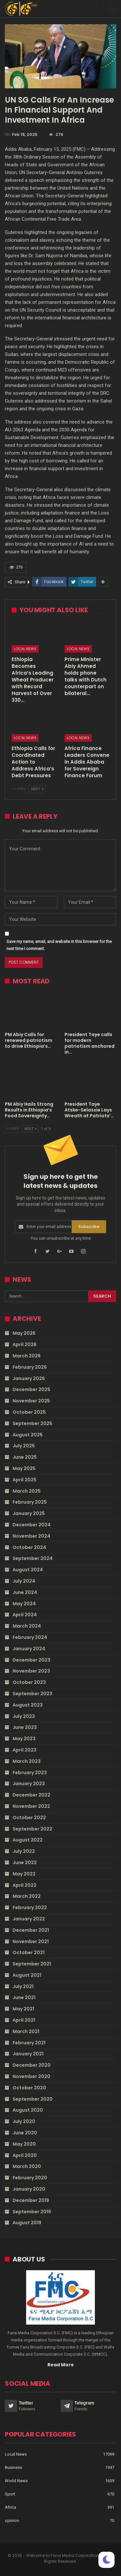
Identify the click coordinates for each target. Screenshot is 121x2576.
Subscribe (88, 1226)
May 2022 (24, 1874)
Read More (60, 2364)
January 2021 (28, 2054)
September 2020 (33, 2099)
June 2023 (25, 1727)
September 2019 (32, 2211)
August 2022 (28, 1840)
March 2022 (27, 1896)
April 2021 (24, 2020)
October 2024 (29, 1547)
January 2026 (29, 1378)
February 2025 (30, 1502)
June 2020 (25, 2132)
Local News (25, 648)
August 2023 (28, 1705)
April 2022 (24, 1885)
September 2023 (32, 1693)
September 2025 (32, 1423)
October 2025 (29, 1412)
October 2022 (29, 1817)
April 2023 (24, 1750)
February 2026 (30, 1367)
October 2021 (29, 1952)
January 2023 (29, 1783)
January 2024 (29, 1648)
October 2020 (29, 2087)
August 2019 (27, 2222)
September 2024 (33, 1558)
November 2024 (31, 1536)
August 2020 (28, 2110)
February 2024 (30, 1637)
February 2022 (30, 1907)
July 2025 (24, 1446)
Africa (10, 2507)
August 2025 (28, 1435)
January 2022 (29, 1919)
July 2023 (24, 1716)
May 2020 (24, 2144)
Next (37, 789)
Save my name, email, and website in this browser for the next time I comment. (59, 945)
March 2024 (27, 1626)
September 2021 (32, 1964)
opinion (12, 2520)
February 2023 (30, 1772)
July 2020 (24, 2121)
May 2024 (24, 1603)
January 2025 (29, 1513)
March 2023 (27, 1761)
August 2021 (27, 1975)
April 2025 (24, 1479)
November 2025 (31, 1401)
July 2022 (24, 1851)
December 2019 (31, 2200)
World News (16, 2480)
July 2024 (24, 1581)
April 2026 (24, 1344)
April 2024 (25, 1614)
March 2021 (26, 2031)
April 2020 (25, 2155)
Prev (20, 789)
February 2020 (30, 2177)
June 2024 (25, 1592)
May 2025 (24, 1468)
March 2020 (27, 2166)
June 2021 (24, 1997)
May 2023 (24, 1738)
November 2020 (31, 2076)
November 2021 (31, 1941)
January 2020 (29, 2189)
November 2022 (31, 1806)
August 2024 (28, 1569)
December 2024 (32, 1524)
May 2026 (24, 1333)
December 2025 (31, 1389)
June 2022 (25, 1862)
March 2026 (27, 1356)
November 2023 (31, 1671)
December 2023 (31, 1660)
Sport (10, 2494)
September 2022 (32, 1829)
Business (13, 2467)
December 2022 (31, 1795)
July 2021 (23, 1986)
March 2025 (27, 1491)
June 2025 (25, 1457)
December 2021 (31, 1930)
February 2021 (29, 2043)
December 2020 (32, 2065)
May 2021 (23, 2009)
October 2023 (29, 1682)
